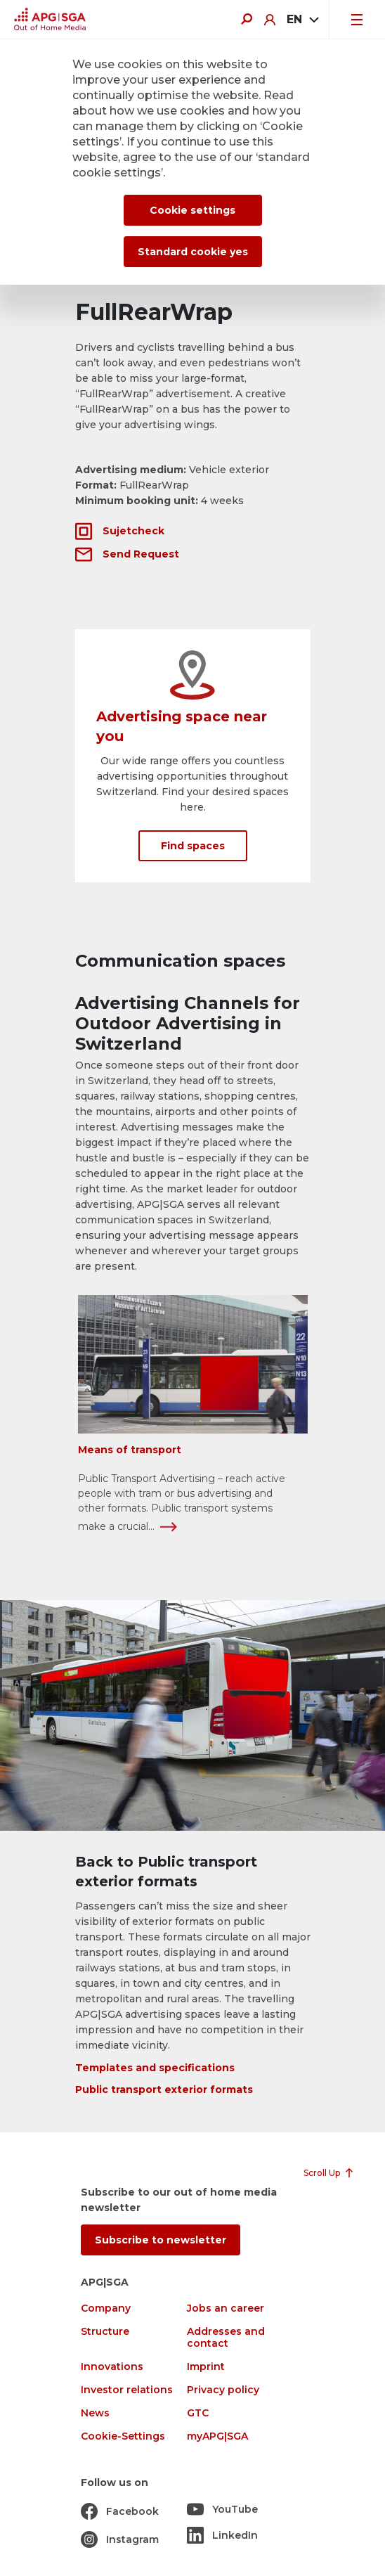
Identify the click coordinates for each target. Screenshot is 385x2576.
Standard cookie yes (193, 251)
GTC (198, 2413)
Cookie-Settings (123, 2436)
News (95, 2413)
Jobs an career (225, 2308)
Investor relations (127, 2390)
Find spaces (193, 845)
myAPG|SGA (217, 2436)
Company (106, 2308)
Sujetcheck (133, 530)
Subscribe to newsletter (160, 2240)
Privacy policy (223, 2390)
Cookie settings (192, 210)
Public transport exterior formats (164, 2089)
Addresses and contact (226, 2338)
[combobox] (302, 19)
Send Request (141, 554)
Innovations (112, 2367)
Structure (105, 2332)
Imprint (206, 2367)
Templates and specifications (155, 2067)
